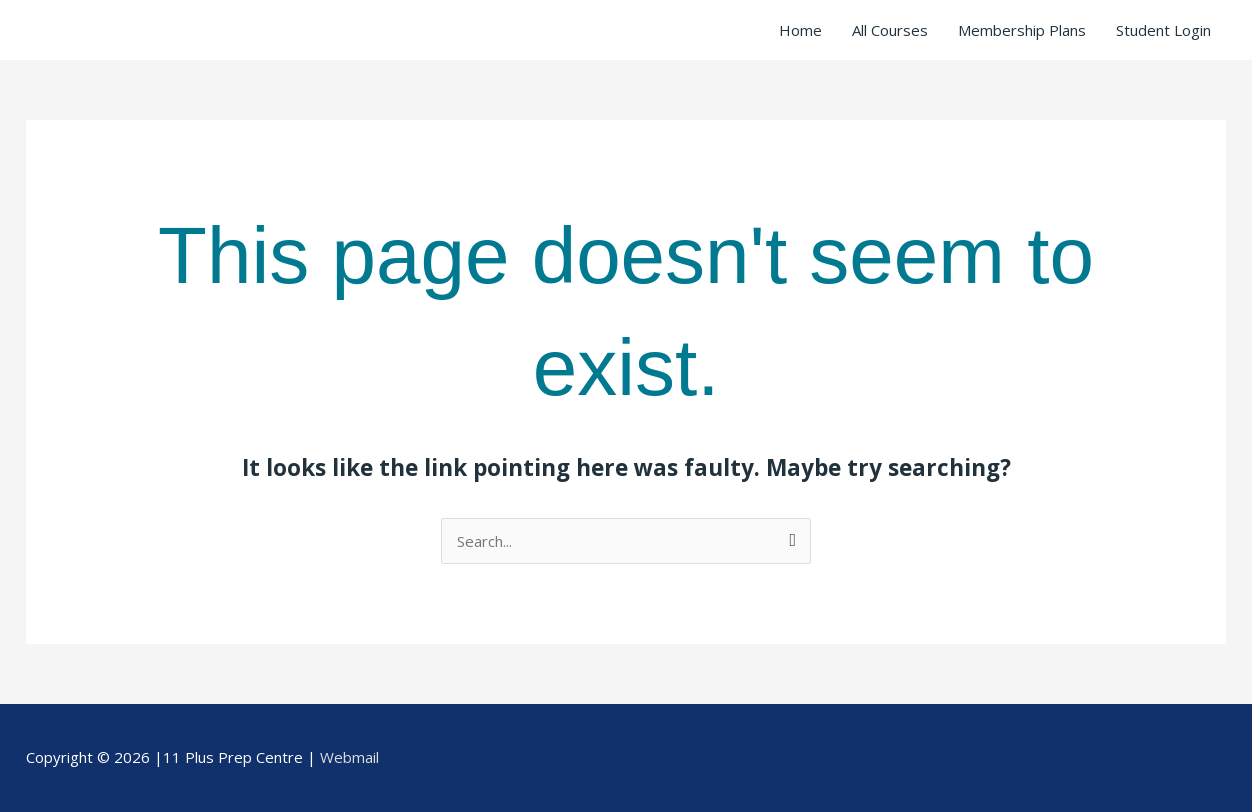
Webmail (349, 757)
